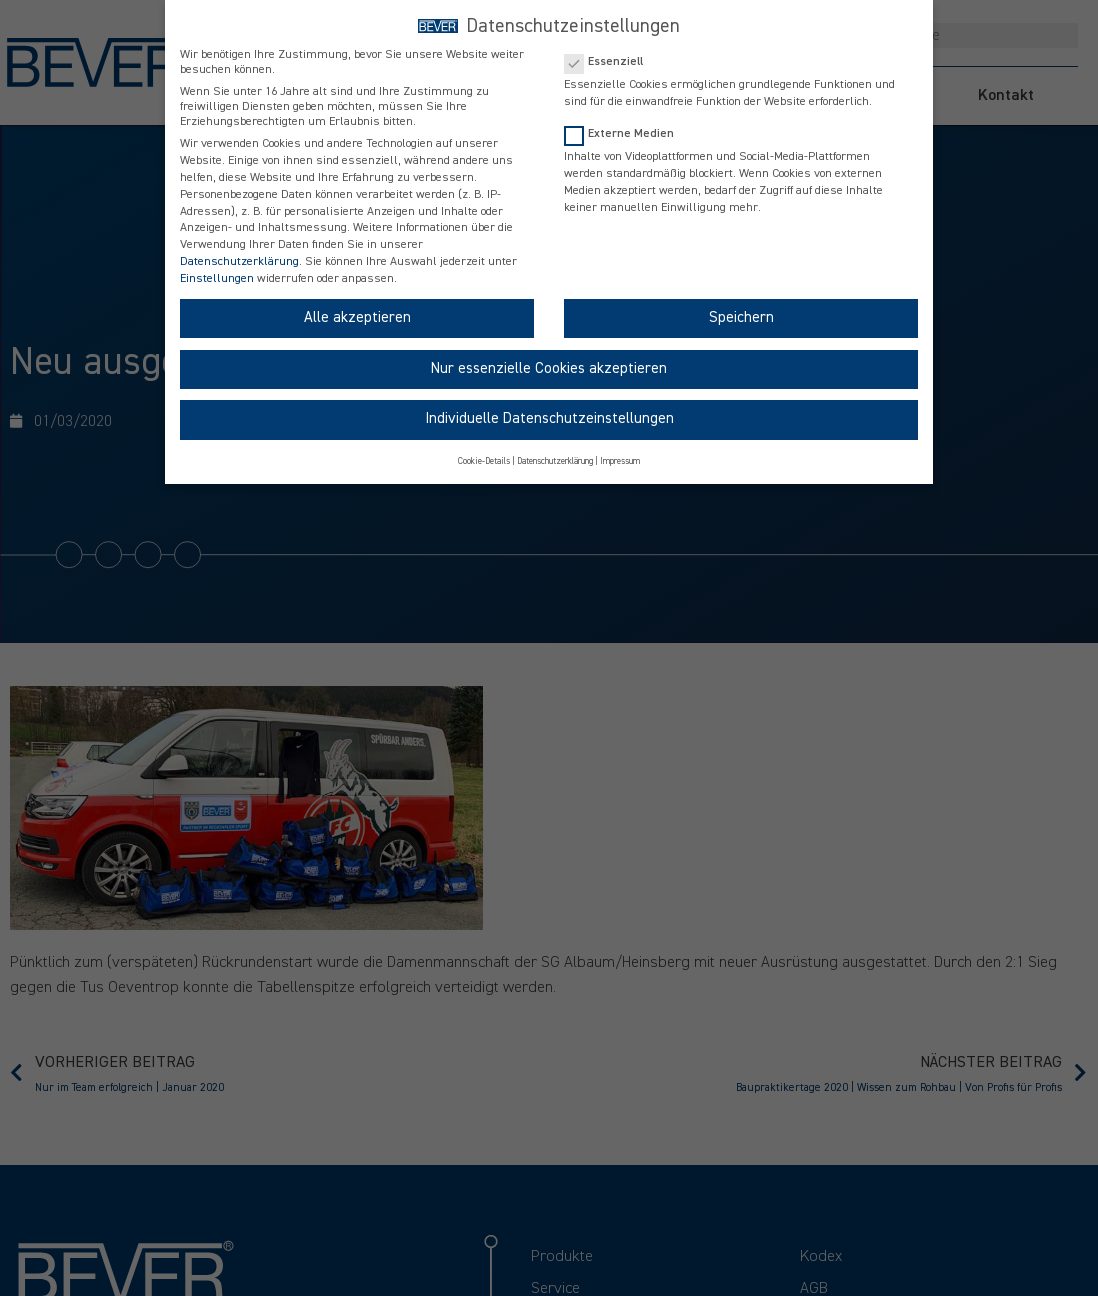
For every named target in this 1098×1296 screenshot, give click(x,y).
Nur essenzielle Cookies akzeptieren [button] (549, 368)
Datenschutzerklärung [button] (555, 461)
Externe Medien (625, 133)
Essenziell (610, 61)
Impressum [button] (620, 461)
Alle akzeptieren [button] (357, 317)
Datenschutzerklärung (239, 261)
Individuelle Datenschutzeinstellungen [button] (549, 418)
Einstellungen (217, 278)
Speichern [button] (741, 317)
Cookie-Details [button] (484, 461)
